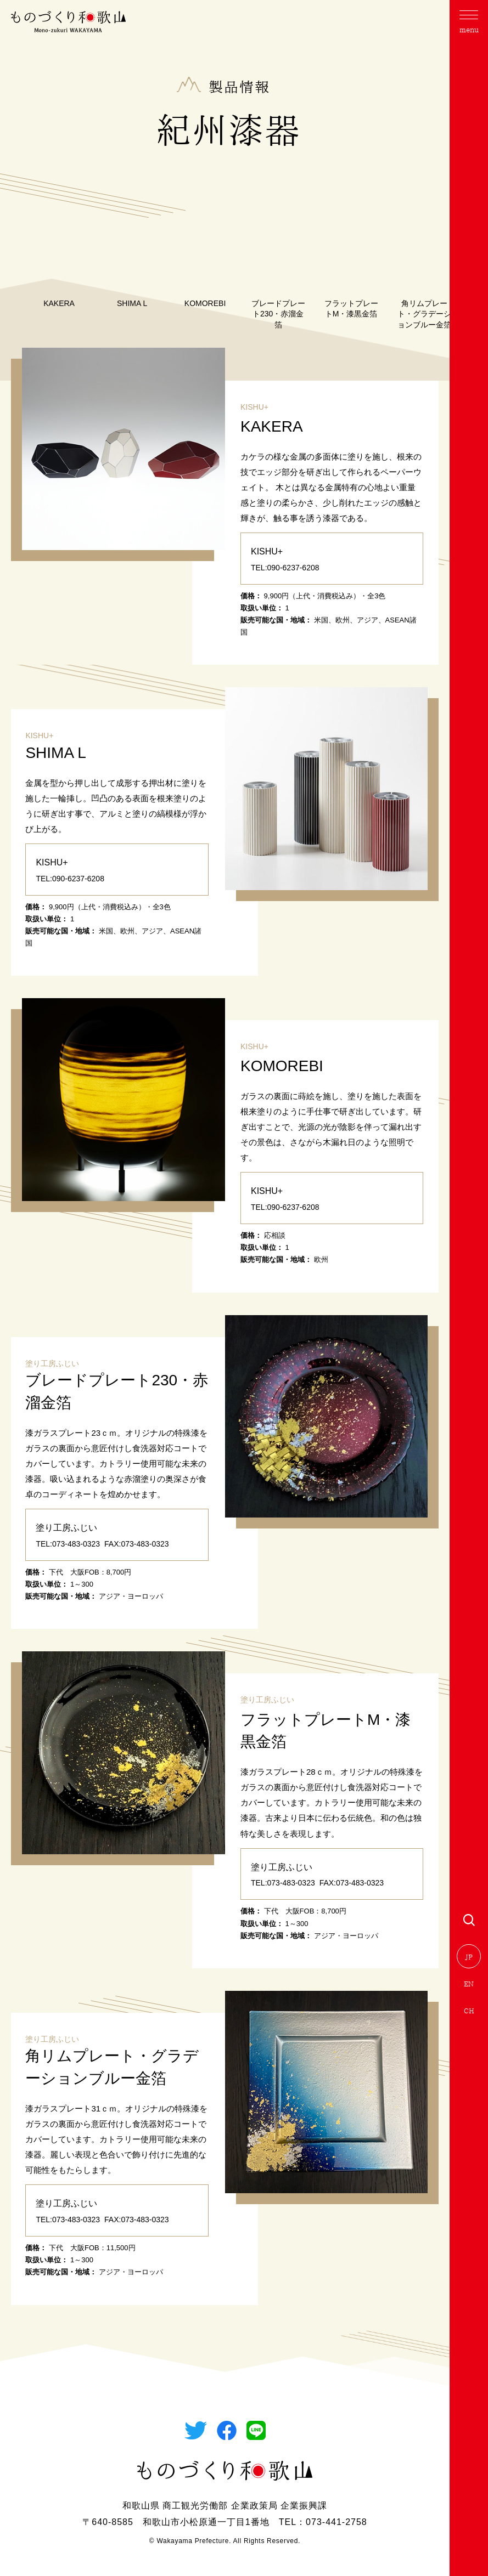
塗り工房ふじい (52, 1363)
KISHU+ (254, 407)
